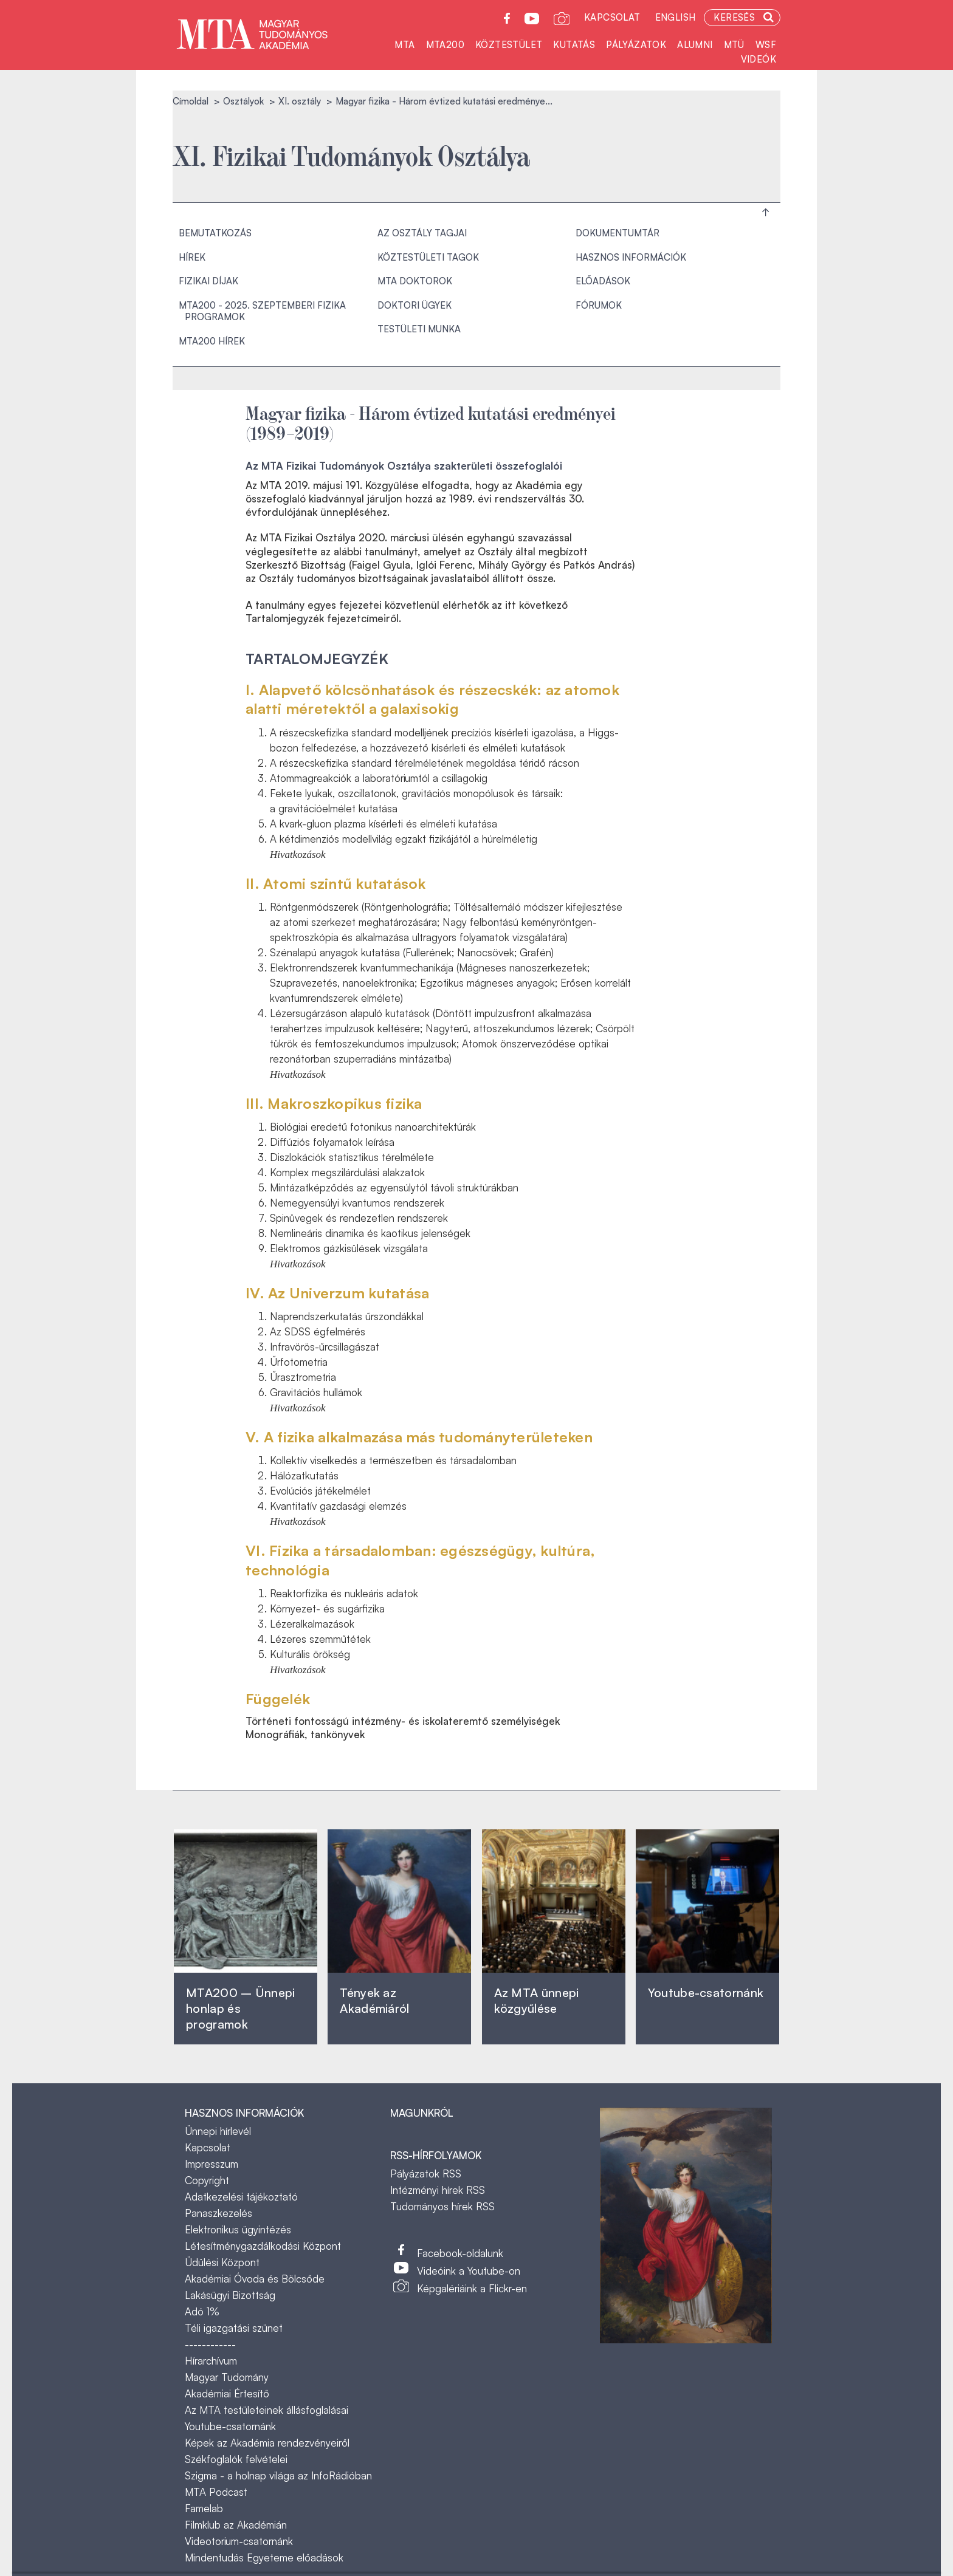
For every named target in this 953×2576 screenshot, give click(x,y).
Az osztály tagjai (422, 233)
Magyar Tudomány (227, 2377)
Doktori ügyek (414, 305)
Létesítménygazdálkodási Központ (263, 2245)
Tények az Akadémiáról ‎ (374, 2000)
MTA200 (445, 44)
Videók (758, 59)
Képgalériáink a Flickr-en (472, 2288)
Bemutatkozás (215, 233)
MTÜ (734, 44)
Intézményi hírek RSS (437, 2190)
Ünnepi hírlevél (218, 2131)
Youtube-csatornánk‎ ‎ (705, 1992)
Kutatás (574, 44)
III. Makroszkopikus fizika (334, 1103)
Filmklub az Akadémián (236, 2524)
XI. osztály (299, 101)
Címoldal (190, 101)
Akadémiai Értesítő (227, 2393)
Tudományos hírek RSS (442, 2206)
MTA (404, 44)
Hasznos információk (631, 257)
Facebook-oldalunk (460, 2253)
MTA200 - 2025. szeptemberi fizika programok (262, 311)
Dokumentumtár (617, 233)
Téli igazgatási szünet (234, 2327)
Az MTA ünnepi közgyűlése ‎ (536, 2000)
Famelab (204, 2508)
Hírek (192, 257)
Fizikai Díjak (208, 281)
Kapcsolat (612, 17)
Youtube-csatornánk (230, 2426)
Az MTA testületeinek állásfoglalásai (266, 2409)
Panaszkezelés (218, 2213)
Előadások (603, 281)
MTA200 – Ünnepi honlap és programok (240, 2008)
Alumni (694, 44)
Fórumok (599, 305)
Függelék (278, 1699)
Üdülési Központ (222, 2262)
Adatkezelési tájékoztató (241, 2196)
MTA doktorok (414, 281)
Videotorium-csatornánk (239, 2541)
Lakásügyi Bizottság (230, 2295)
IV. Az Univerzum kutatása (337, 1293)
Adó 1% (202, 2311)
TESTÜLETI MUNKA (419, 329)
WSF (765, 44)
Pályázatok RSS (425, 2173)
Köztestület (508, 44)
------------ (210, 2344)
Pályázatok (636, 44)
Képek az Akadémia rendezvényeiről (267, 2442)
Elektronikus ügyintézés (238, 2229)
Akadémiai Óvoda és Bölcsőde (255, 2278)
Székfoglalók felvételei (236, 2459)
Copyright (207, 2180)
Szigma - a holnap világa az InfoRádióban (278, 2475)
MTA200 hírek (212, 341)
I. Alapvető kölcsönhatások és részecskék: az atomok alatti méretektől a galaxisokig (432, 699)
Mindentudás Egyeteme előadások (264, 2557)
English (675, 17)
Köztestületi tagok (428, 257)
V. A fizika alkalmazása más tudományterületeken (419, 1437)
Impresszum (211, 2163)
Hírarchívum (211, 2360)
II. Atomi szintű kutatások (336, 883)
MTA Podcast (216, 2491)
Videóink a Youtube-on (468, 2270)
